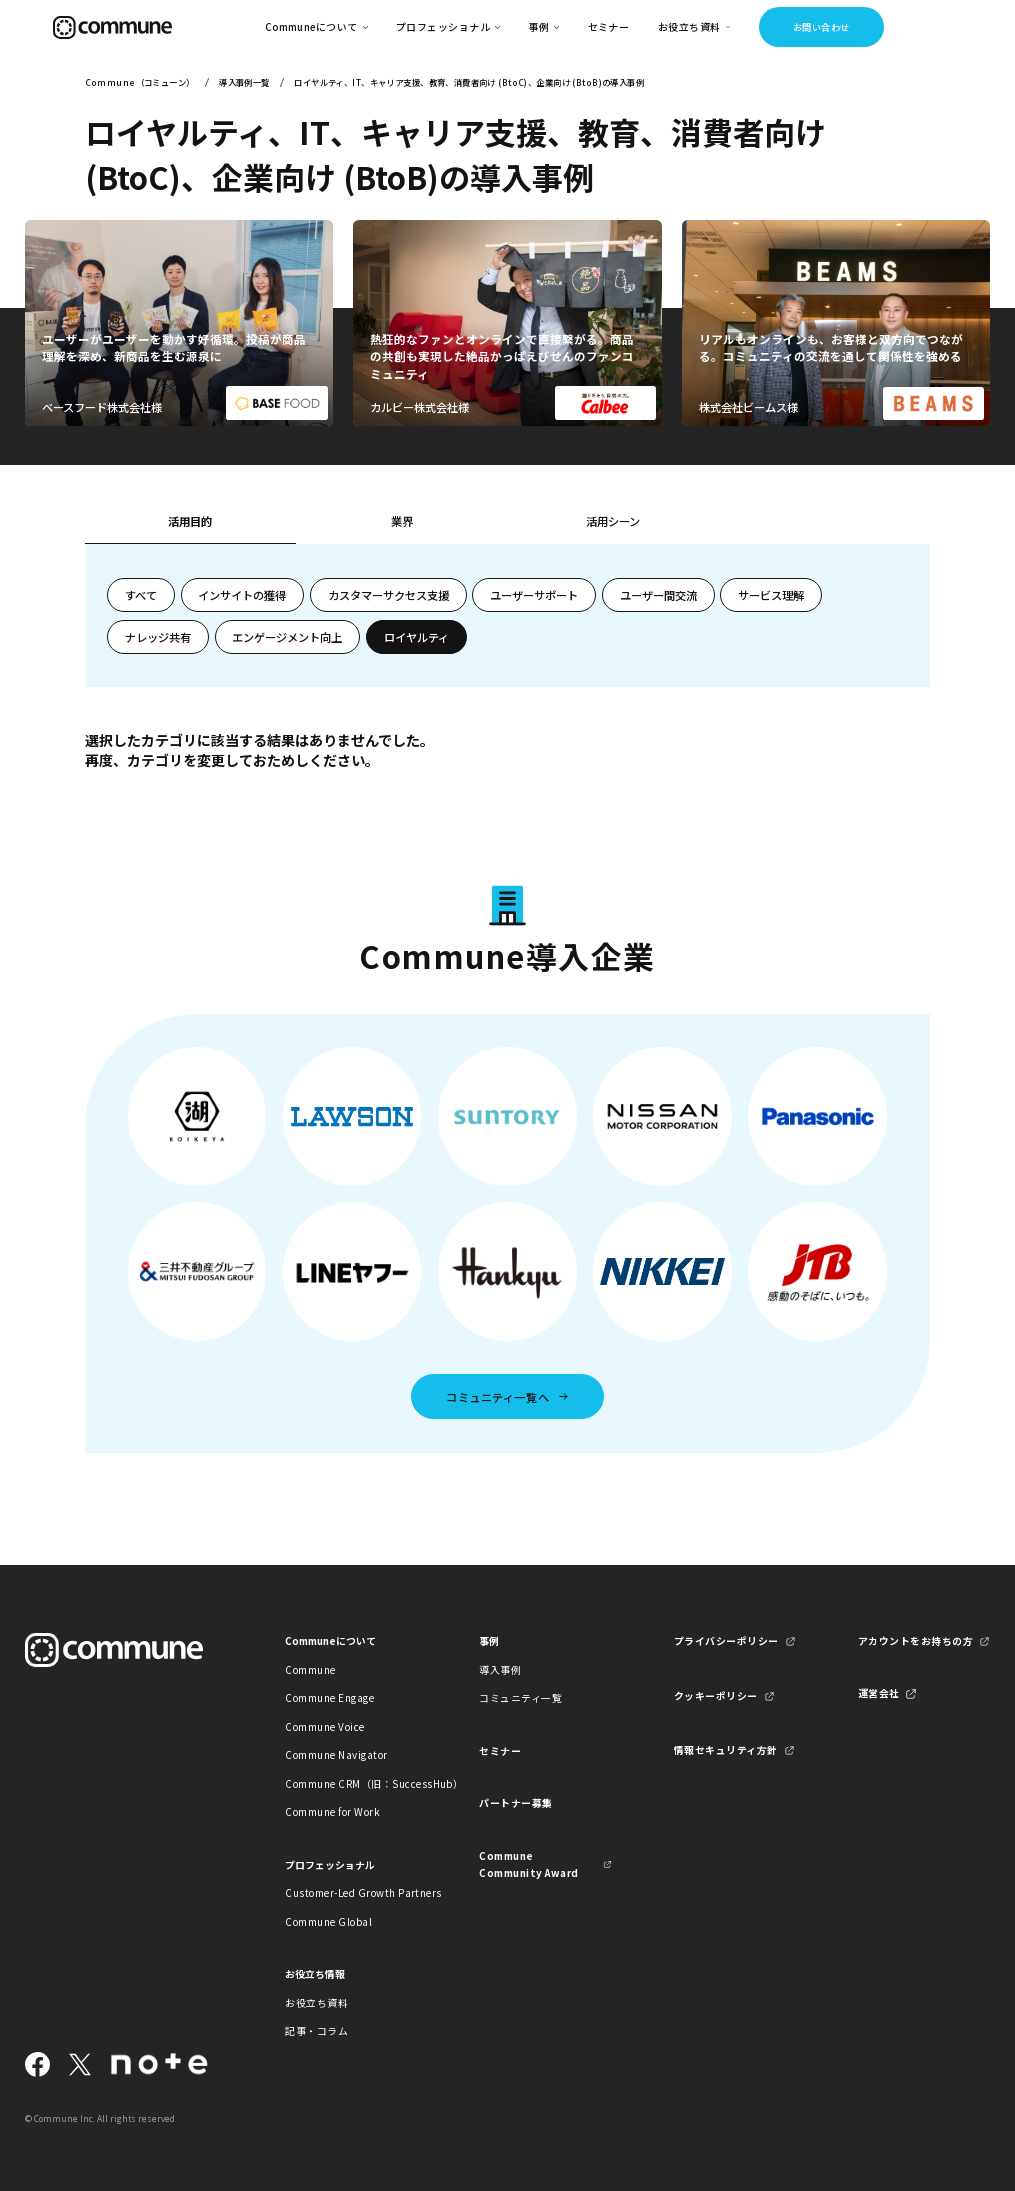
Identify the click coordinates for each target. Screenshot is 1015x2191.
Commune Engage (329, 1698)
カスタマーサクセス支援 (388, 595)
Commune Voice (324, 1727)
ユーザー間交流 (658, 595)
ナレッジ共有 (158, 637)
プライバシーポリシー (726, 1641)
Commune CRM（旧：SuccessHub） (351, 1784)
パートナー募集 (515, 1803)
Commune (310, 1670)
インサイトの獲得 (242, 595)
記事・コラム (316, 2031)
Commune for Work (332, 1812)
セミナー (609, 27)
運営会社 (879, 1693)
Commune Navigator (336, 1755)
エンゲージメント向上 (287, 637)
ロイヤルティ (416, 637)
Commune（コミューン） (140, 82)
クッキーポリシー (716, 1696)
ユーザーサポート (534, 595)
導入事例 (500, 1670)
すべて (141, 595)
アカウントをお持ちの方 (915, 1641)
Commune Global (328, 1922)
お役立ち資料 (316, 2003)
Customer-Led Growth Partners (351, 1893)
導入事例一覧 (244, 82)
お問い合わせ (821, 27)
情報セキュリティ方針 (726, 1750)
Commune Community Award (528, 1864)
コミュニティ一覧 (520, 1698)
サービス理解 (771, 595)
